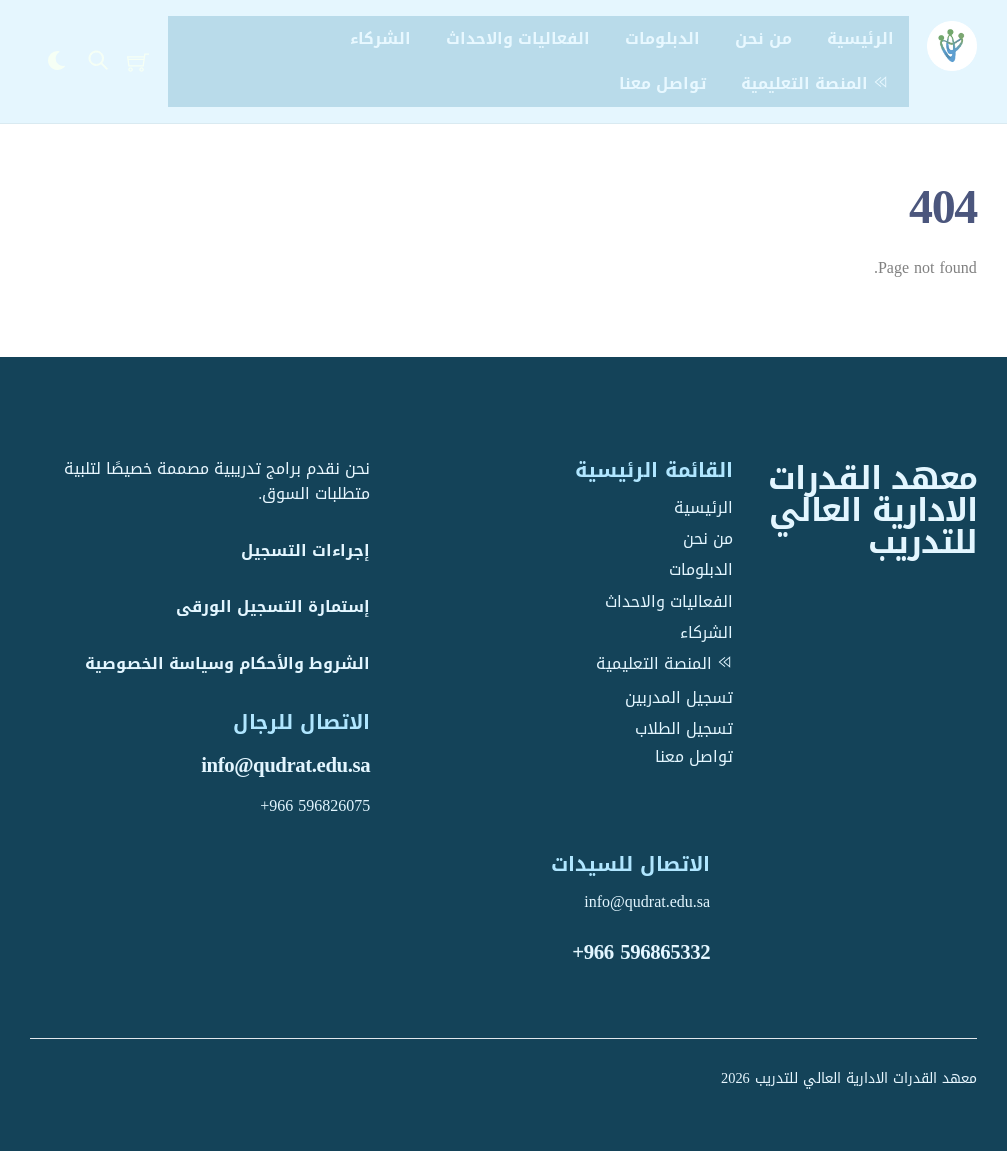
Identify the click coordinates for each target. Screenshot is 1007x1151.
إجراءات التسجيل (305, 550)
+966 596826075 (315, 805)
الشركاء (380, 38)
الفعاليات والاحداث (518, 38)
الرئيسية (860, 38)
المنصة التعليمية (817, 83)
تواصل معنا (662, 83)
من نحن (763, 38)
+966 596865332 (641, 952)
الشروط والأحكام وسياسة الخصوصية (227, 663)
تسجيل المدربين (679, 697)
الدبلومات (662, 38)
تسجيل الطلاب (684, 728)
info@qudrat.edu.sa (285, 765)
